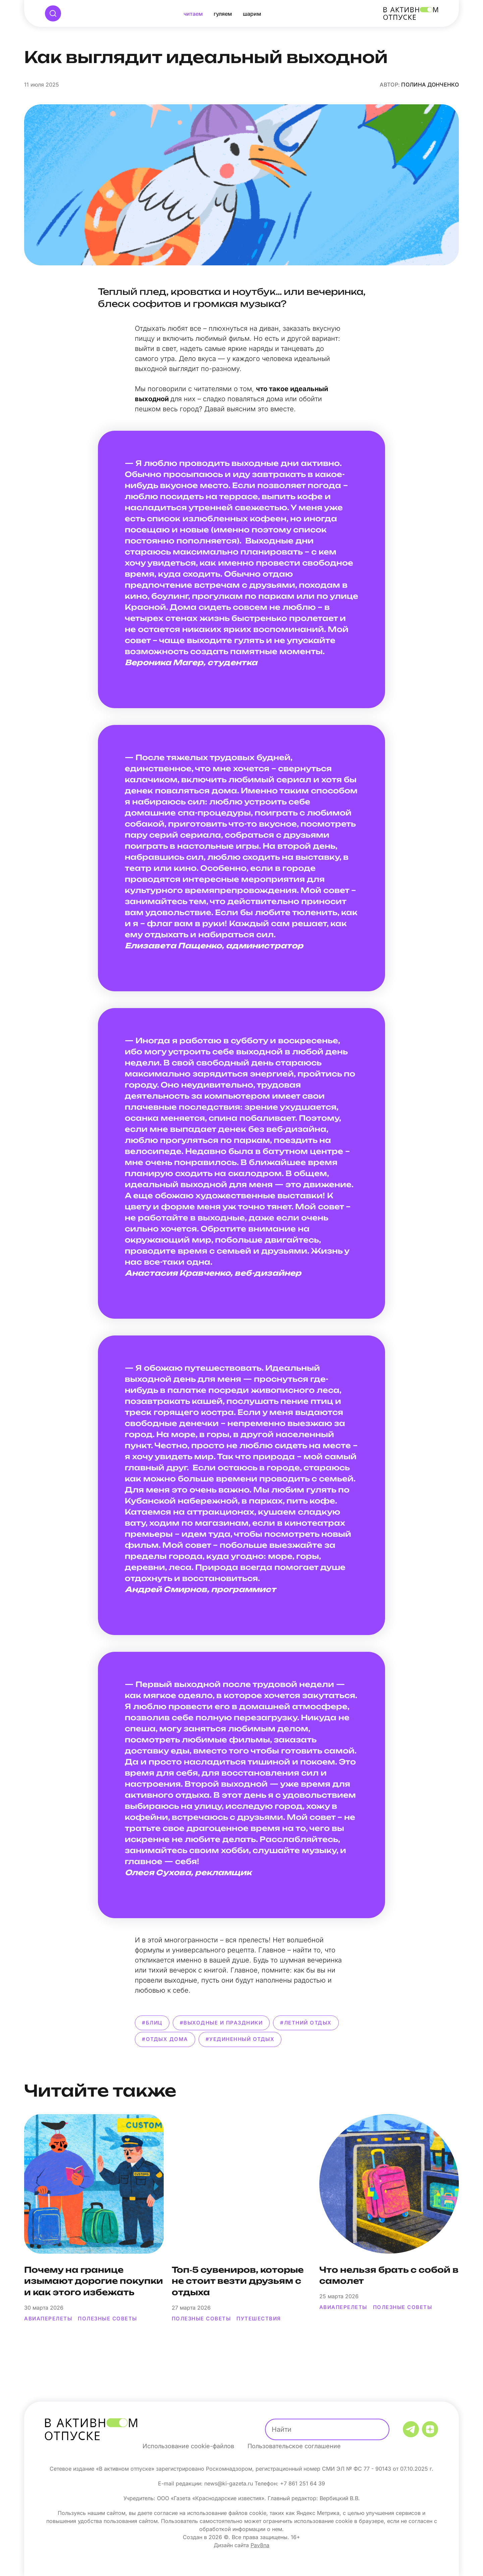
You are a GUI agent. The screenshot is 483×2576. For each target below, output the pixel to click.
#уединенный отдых (240, 2039)
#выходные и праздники (221, 2022)
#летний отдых (306, 2022)
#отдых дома (165, 2039)
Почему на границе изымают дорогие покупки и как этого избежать (93, 2281)
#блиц (152, 2022)
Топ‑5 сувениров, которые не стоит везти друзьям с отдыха (238, 2281)
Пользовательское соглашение (294, 2446)
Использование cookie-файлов (188, 2446)
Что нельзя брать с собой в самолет (389, 2275)
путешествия (258, 2318)
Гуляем (223, 13)
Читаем (193, 13)
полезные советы (107, 2318)
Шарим (252, 13)
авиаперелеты (48, 2318)
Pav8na (260, 2545)
